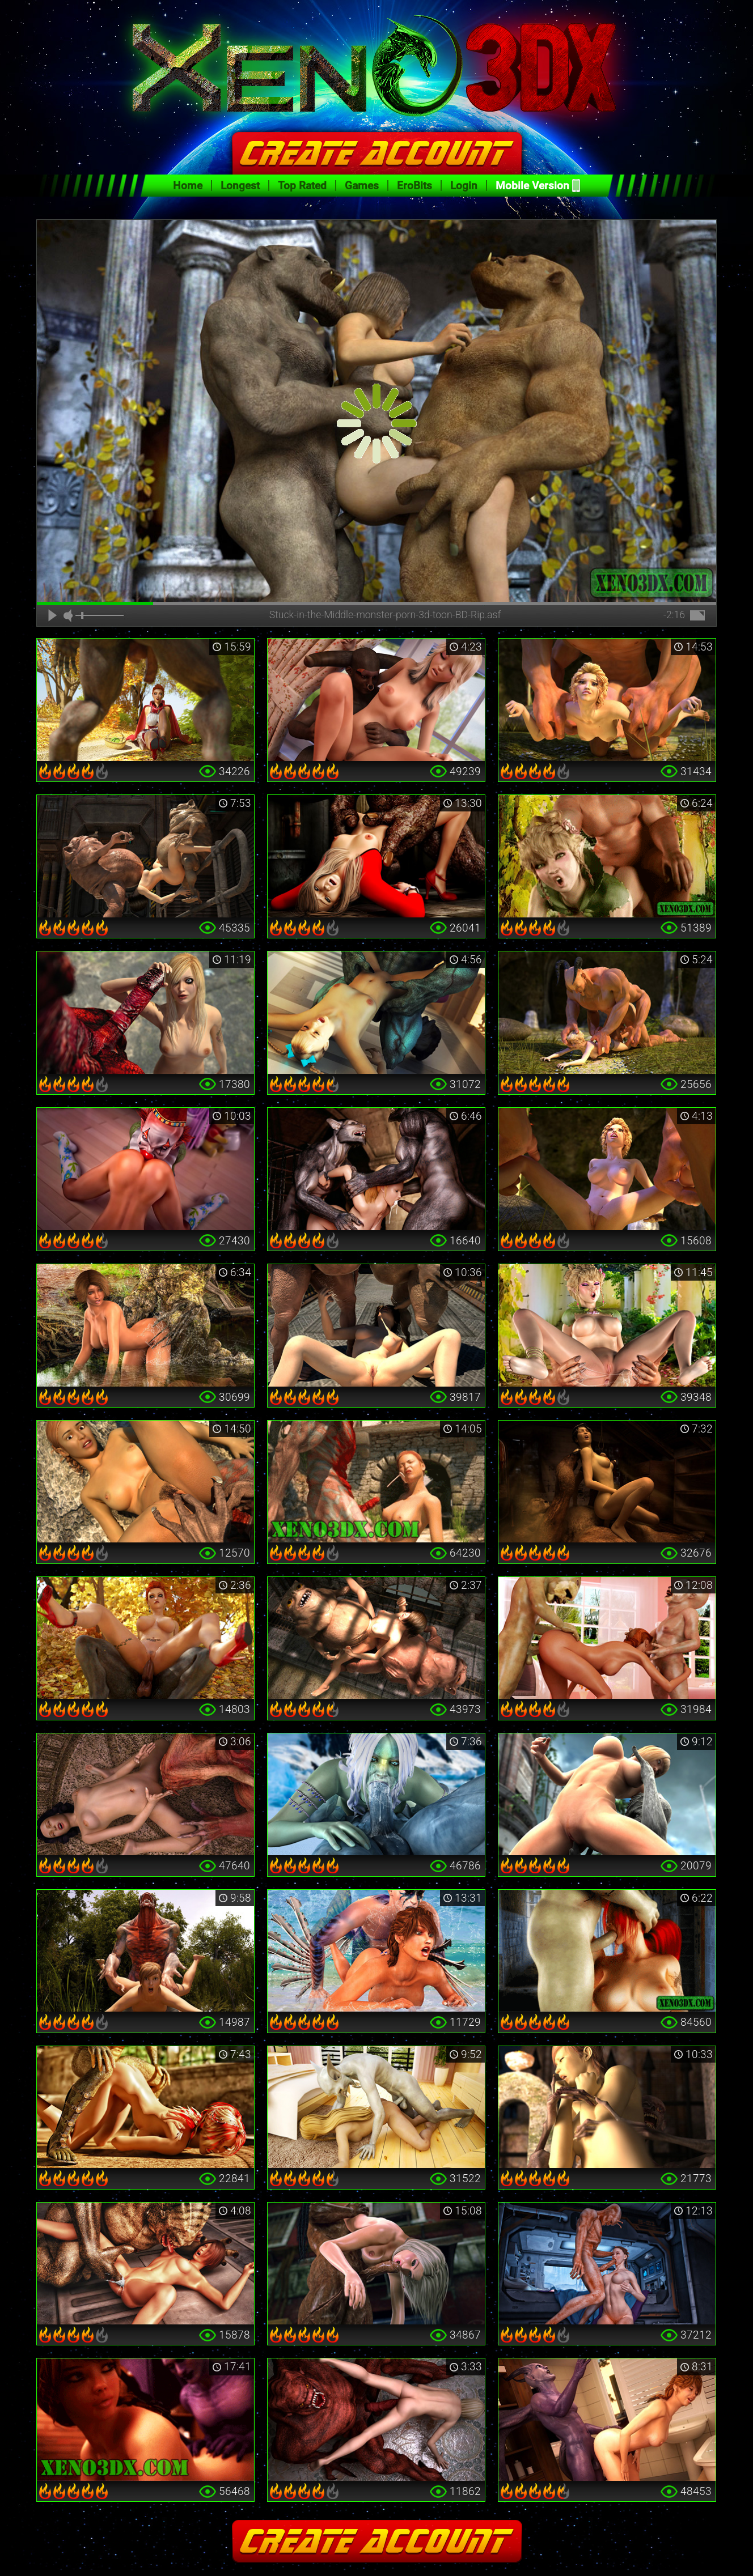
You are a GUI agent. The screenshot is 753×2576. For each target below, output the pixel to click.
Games (362, 185)
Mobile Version (532, 185)
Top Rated (302, 185)
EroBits (414, 185)
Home (187, 185)
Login (463, 185)
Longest (240, 185)
